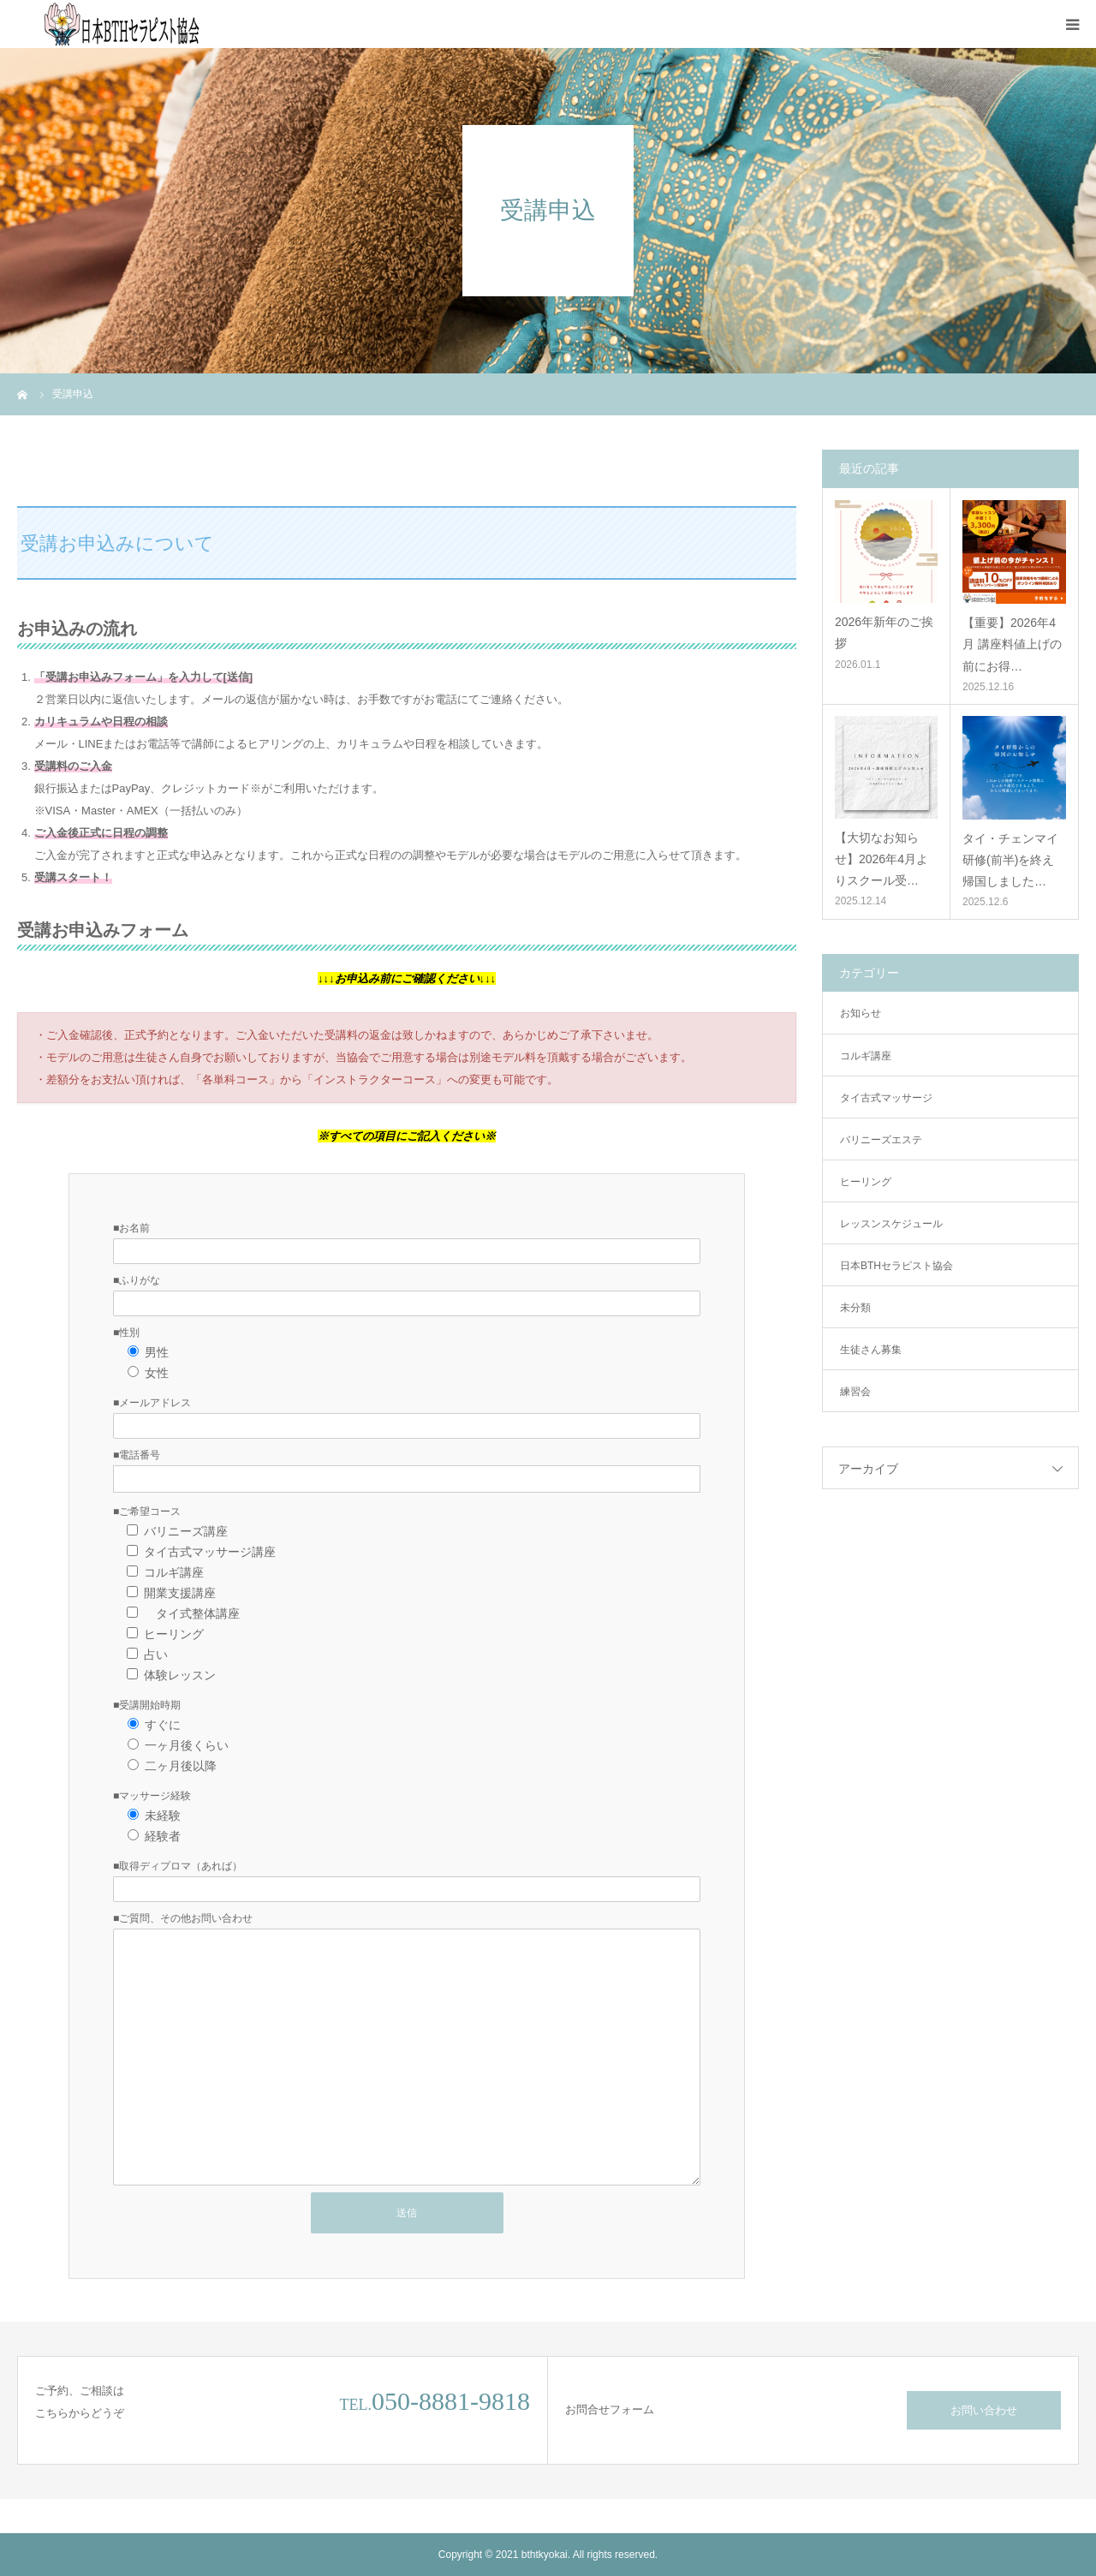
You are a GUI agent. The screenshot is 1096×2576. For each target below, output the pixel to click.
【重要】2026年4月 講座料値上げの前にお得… (1012, 644)
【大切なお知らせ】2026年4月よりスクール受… (881, 859)
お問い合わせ (983, 2410)
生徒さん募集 (871, 1350)
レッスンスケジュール (891, 1224)
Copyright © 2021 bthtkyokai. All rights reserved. (548, 2555)
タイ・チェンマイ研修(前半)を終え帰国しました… (1010, 860)
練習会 (855, 1392)
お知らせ (860, 1013)
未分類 (855, 1308)
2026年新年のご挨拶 (884, 632)
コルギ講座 (865, 1056)
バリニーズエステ (881, 1140)
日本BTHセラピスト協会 (896, 1266)
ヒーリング (865, 1182)
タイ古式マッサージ (886, 1098)
